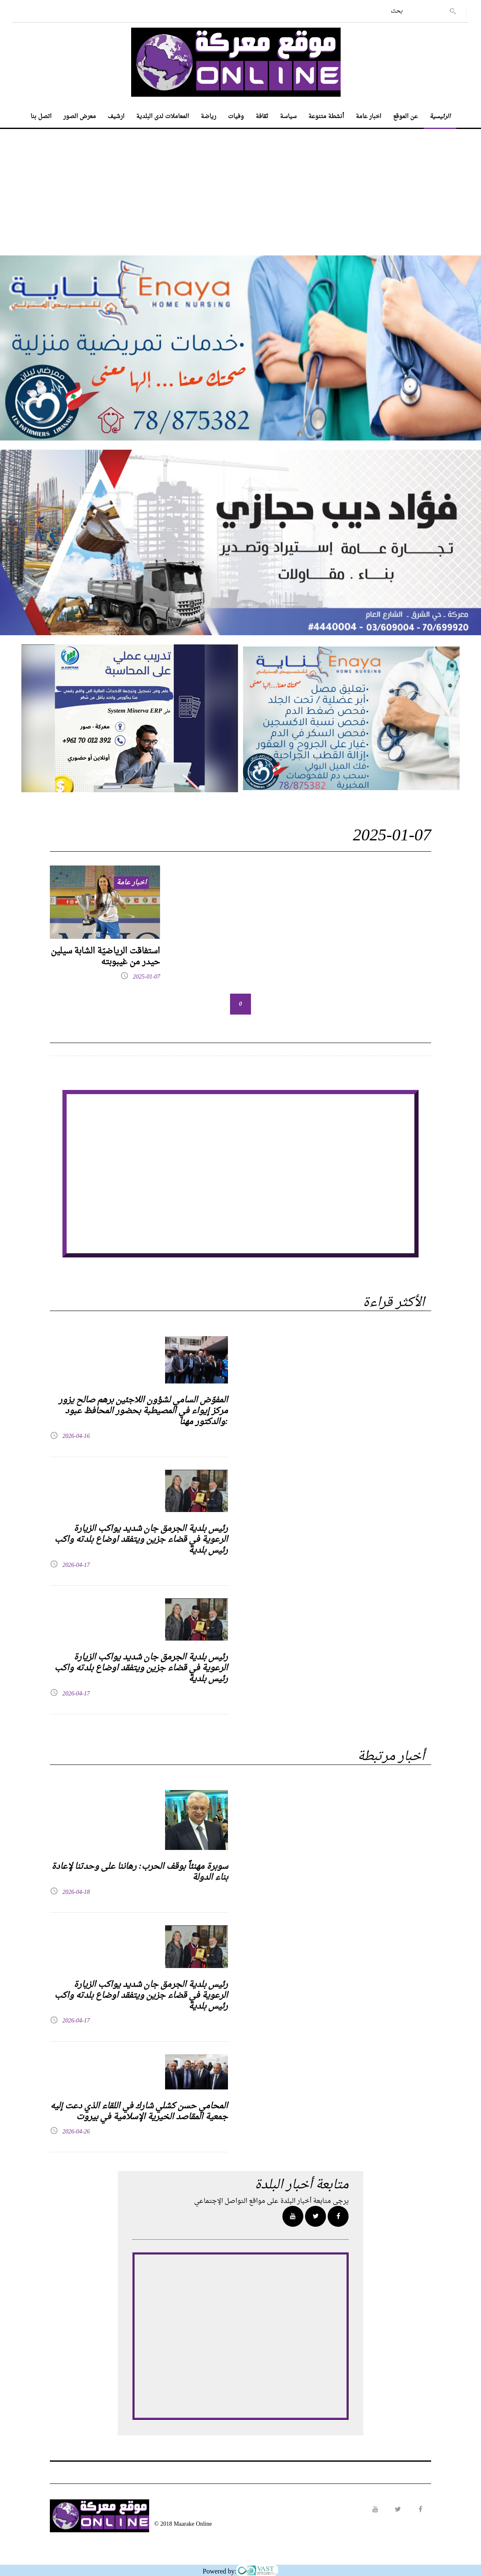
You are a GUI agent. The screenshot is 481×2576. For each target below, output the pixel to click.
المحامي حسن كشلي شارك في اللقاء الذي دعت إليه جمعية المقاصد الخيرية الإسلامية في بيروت (139, 2111)
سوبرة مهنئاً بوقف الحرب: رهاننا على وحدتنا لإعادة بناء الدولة (140, 1872)
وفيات (236, 116)
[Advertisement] (240, 187)
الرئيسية (439, 116)
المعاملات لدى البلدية (162, 116)
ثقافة (262, 116)
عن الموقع (405, 116)
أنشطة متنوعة (326, 116)
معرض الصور (79, 116)
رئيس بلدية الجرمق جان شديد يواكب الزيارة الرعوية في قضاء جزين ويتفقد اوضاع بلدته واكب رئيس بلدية (141, 1539)
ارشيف (116, 116)
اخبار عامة (368, 116)
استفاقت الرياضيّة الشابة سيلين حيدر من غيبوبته (105, 956)
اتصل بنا (41, 116)
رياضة (208, 116)
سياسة (288, 116)
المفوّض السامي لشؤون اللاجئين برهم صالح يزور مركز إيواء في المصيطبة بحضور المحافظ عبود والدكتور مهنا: (143, 1411)
